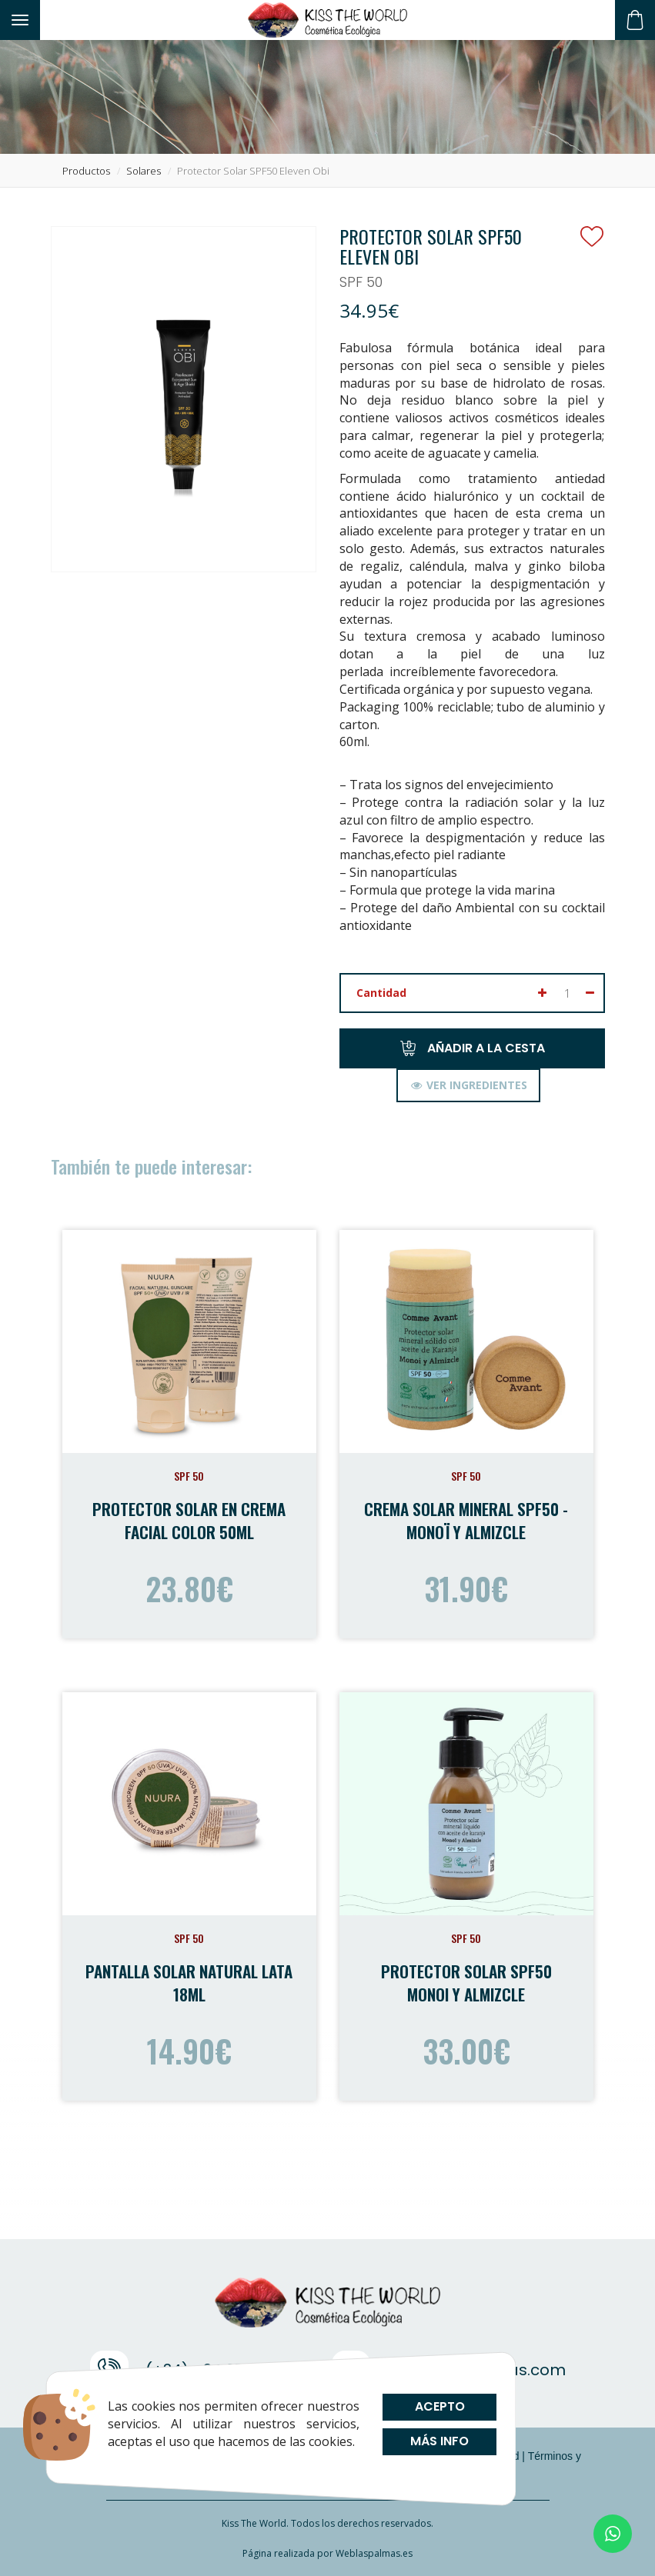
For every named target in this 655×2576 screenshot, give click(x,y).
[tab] (468, 1085)
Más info (439, 2441)
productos (86, 171)
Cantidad (381, 992)
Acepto (439, 2406)
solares (143, 171)
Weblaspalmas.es (374, 2553)
